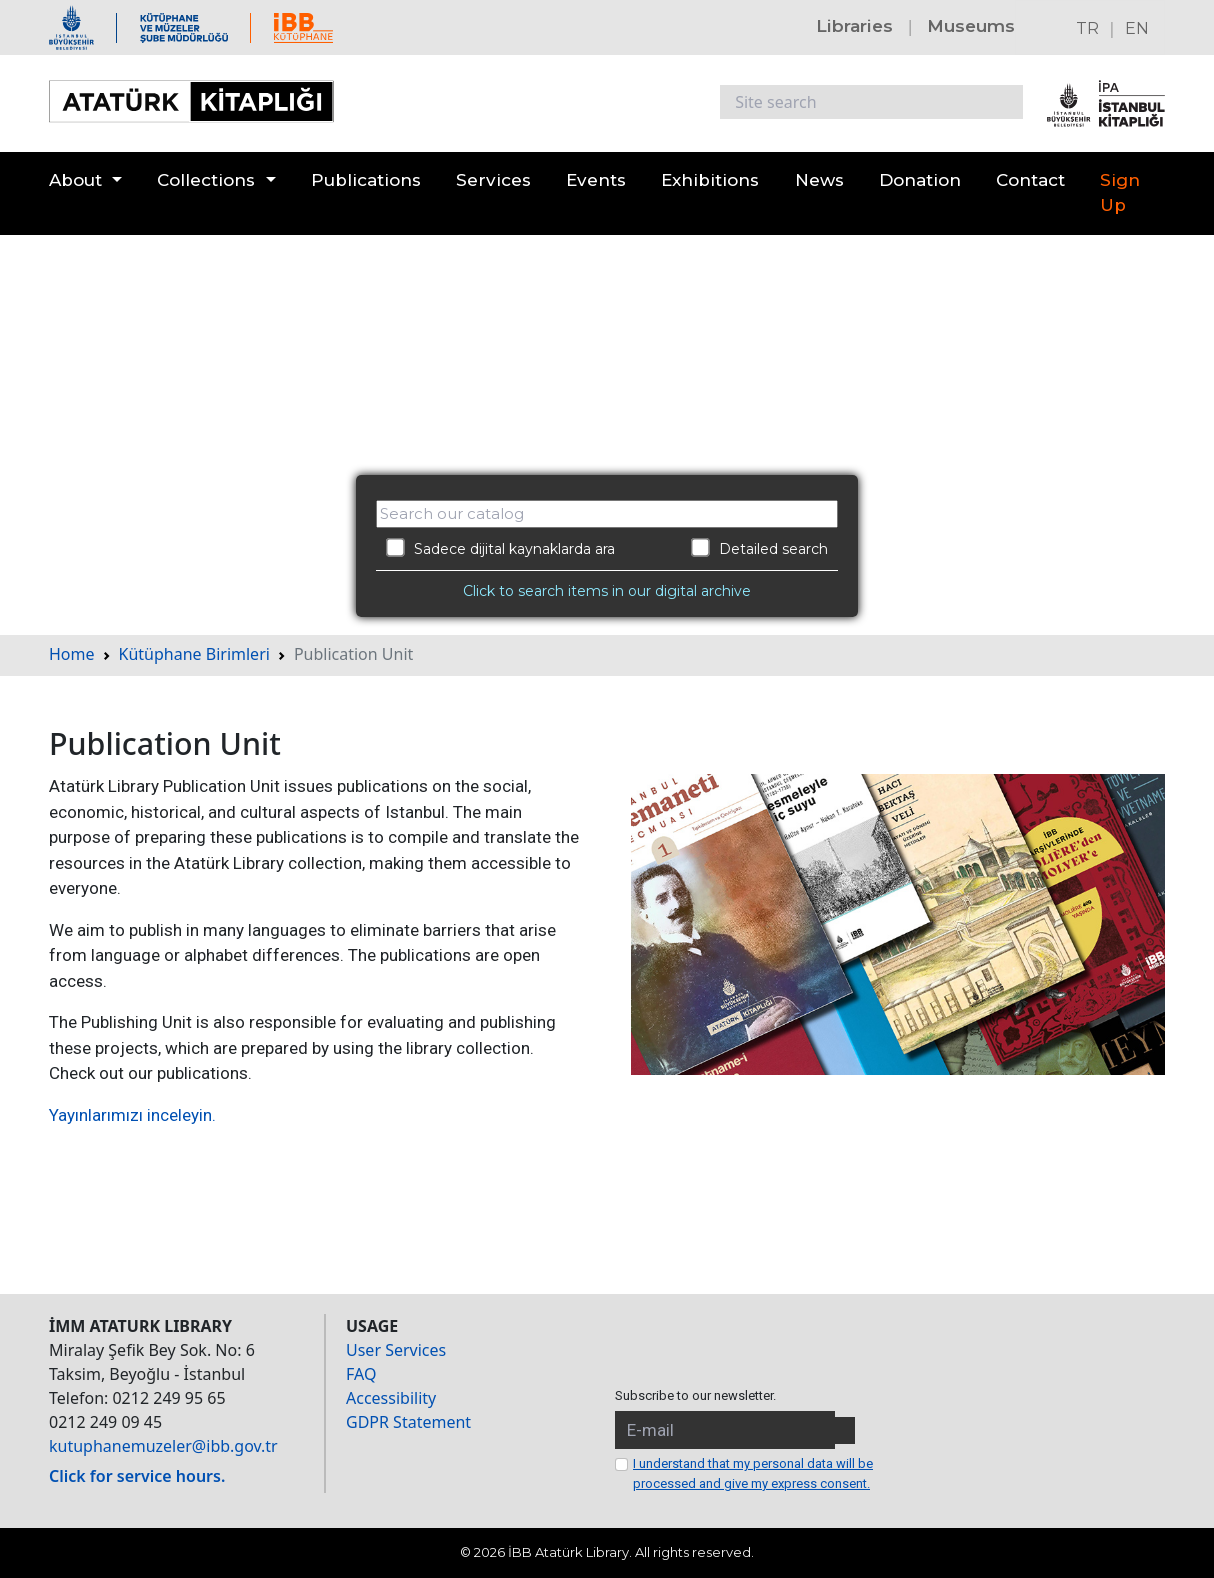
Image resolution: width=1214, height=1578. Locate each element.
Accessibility (391, 1398)
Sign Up (1120, 193)
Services (493, 180)
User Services (396, 1350)
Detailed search (759, 548)
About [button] (75, 180)
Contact (1030, 180)
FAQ (361, 1374)
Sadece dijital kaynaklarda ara (500, 548)
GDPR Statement (408, 1422)
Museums (971, 26)
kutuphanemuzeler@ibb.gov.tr (163, 1446)
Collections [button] (206, 180)
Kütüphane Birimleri (194, 654)
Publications (366, 180)
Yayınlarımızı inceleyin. (132, 1115)
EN (1137, 28)
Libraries (854, 26)
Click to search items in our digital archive (607, 591)
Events (596, 180)
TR (1087, 28)
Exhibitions (710, 180)
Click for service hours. (137, 1476)
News (819, 180)
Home (72, 654)
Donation (920, 180)
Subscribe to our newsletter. (695, 1395)
